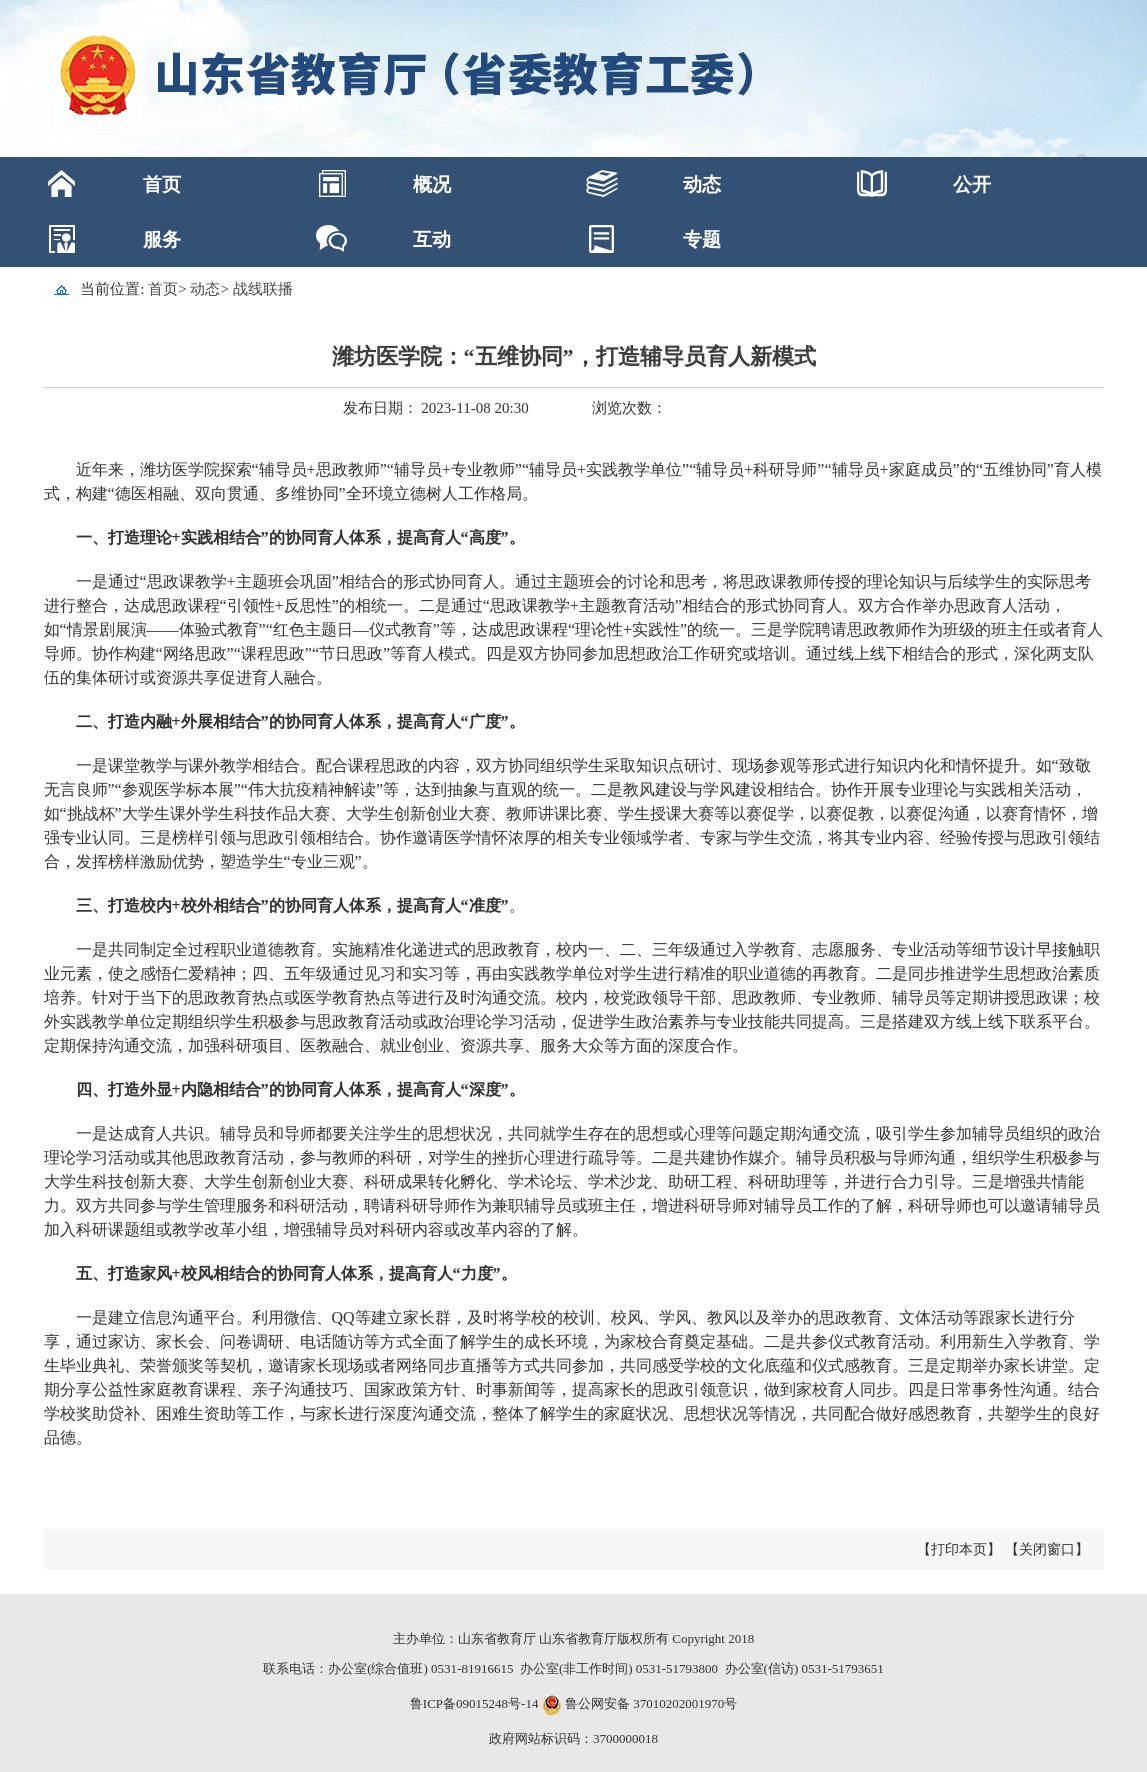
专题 (702, 239)
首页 (162, 184)
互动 (432, 239)
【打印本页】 (959, 1549)
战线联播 (263, 289)
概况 (432, 184)
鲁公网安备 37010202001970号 (650, 1703)
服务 (162, 239)
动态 (702, 184)
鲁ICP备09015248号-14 (474, 1703)
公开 (972, 184)
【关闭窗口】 (1047, 1549)
